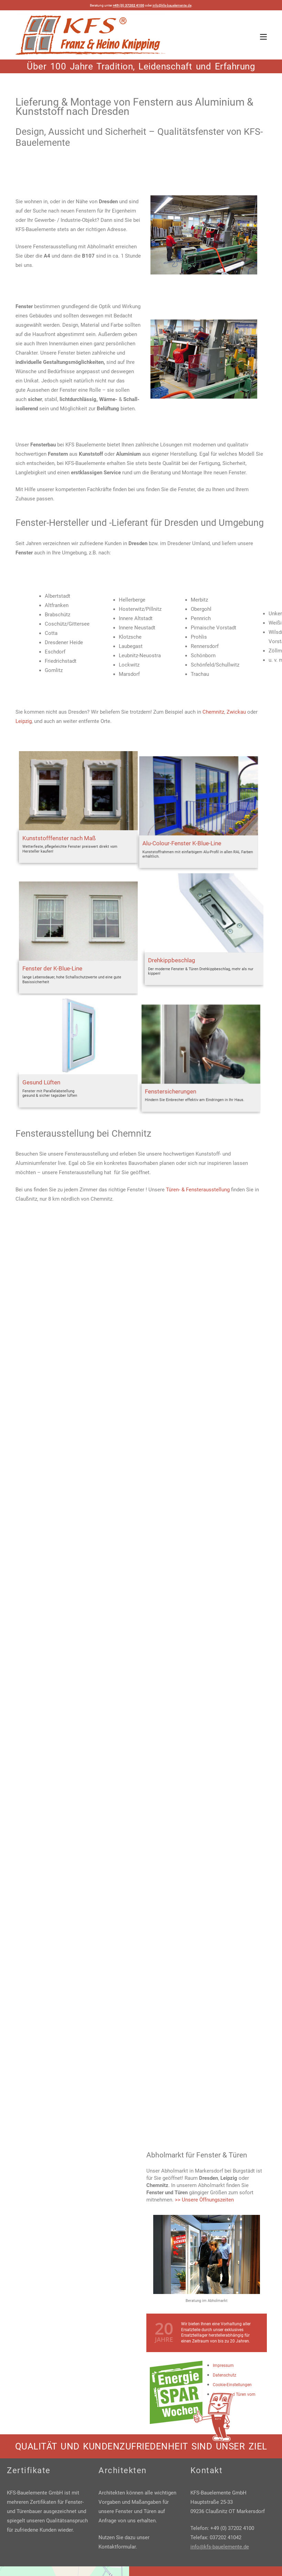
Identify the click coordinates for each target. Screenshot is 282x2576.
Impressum (223, 2365)
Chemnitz (213, 712)
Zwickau (236, 712)
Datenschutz (224, 2375)
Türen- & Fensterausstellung (198, 1190)
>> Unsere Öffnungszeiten (204, 2200)
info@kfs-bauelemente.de (172, 5)
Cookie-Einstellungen (232, 2384)
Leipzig (23, 721)
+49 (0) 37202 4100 (128, 5)
